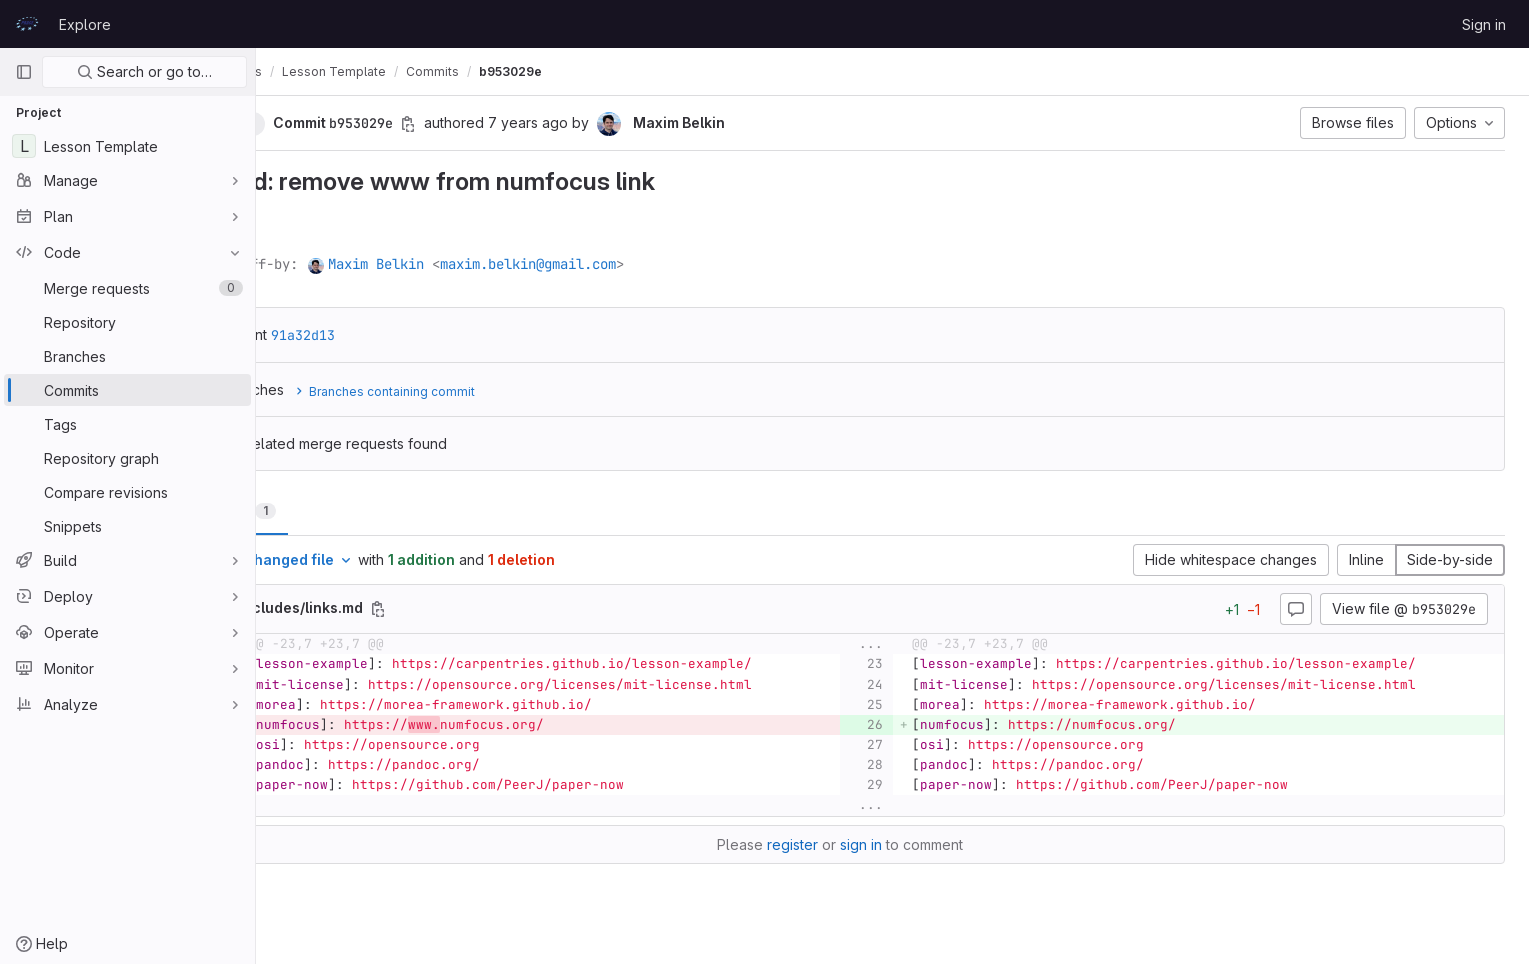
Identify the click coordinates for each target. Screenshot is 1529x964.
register (845, 844)
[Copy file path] (483, 609)
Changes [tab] (336, 510)
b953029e (615, 71)
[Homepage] (27, 24)
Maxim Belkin (481, 264)
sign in (914, 844)
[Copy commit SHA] (513, 124)
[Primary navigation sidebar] (24, 72)
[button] (331, 123)
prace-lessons (323, 71)
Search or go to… (144, 71)
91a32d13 (408, 335)
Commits (537, 71)
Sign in (1484, 24)
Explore (85, 24)
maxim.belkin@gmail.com (633, 264)
